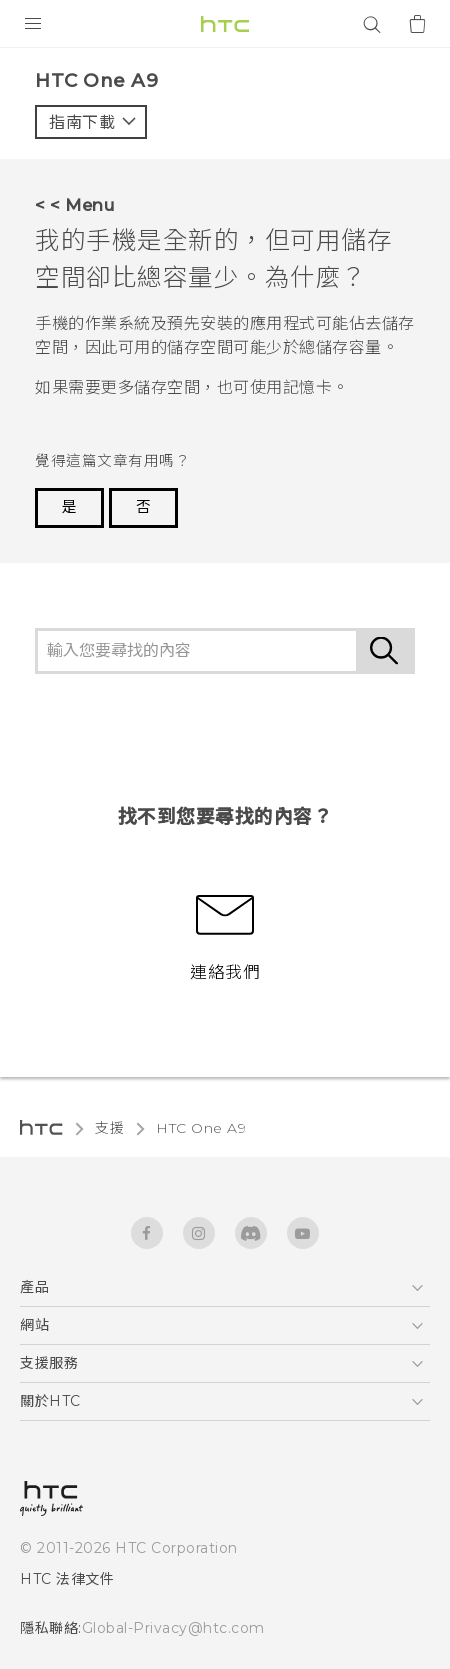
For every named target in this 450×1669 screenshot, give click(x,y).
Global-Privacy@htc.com (173, 1628)
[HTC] (225, 24)
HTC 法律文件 (67, 1579)
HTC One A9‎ (201, 1128)
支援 (109, 1128)
